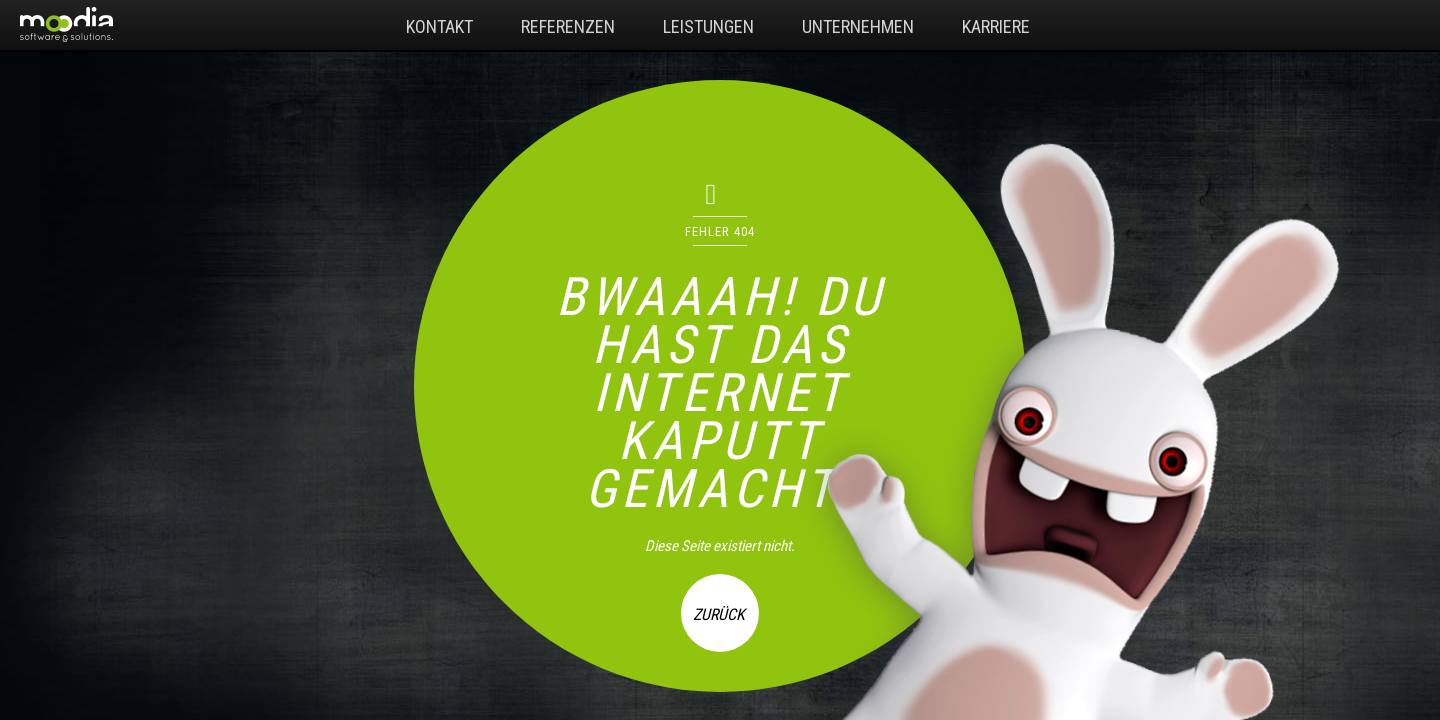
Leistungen (708, 26)
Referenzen (568, 26)
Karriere (996, 26)
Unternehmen (858, 26)
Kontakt (439, 26)
